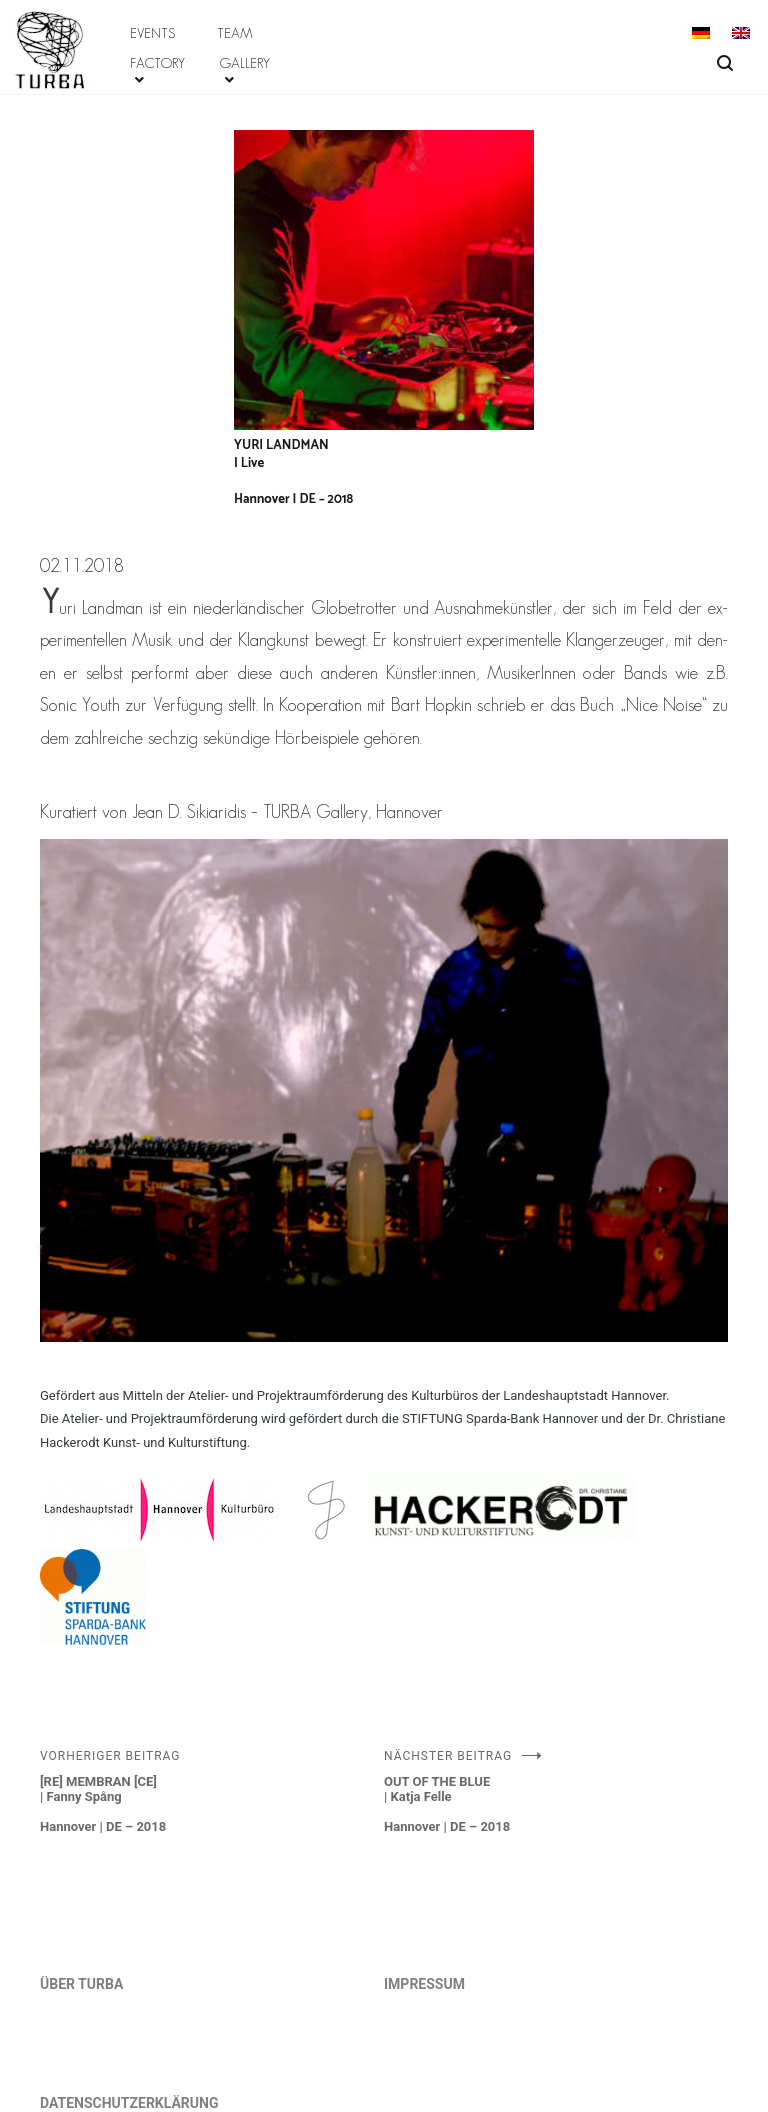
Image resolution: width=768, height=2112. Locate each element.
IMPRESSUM (424, 1984)
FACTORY (157, 63)
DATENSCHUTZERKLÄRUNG (129, 2103)
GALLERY (245, 63)
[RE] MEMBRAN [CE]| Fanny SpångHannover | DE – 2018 (212, 1791)
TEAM (235, 33)
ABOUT (31, 18)
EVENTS (152, 33)
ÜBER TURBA (81, 1984)
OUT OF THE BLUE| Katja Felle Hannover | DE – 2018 (556, 1791)
